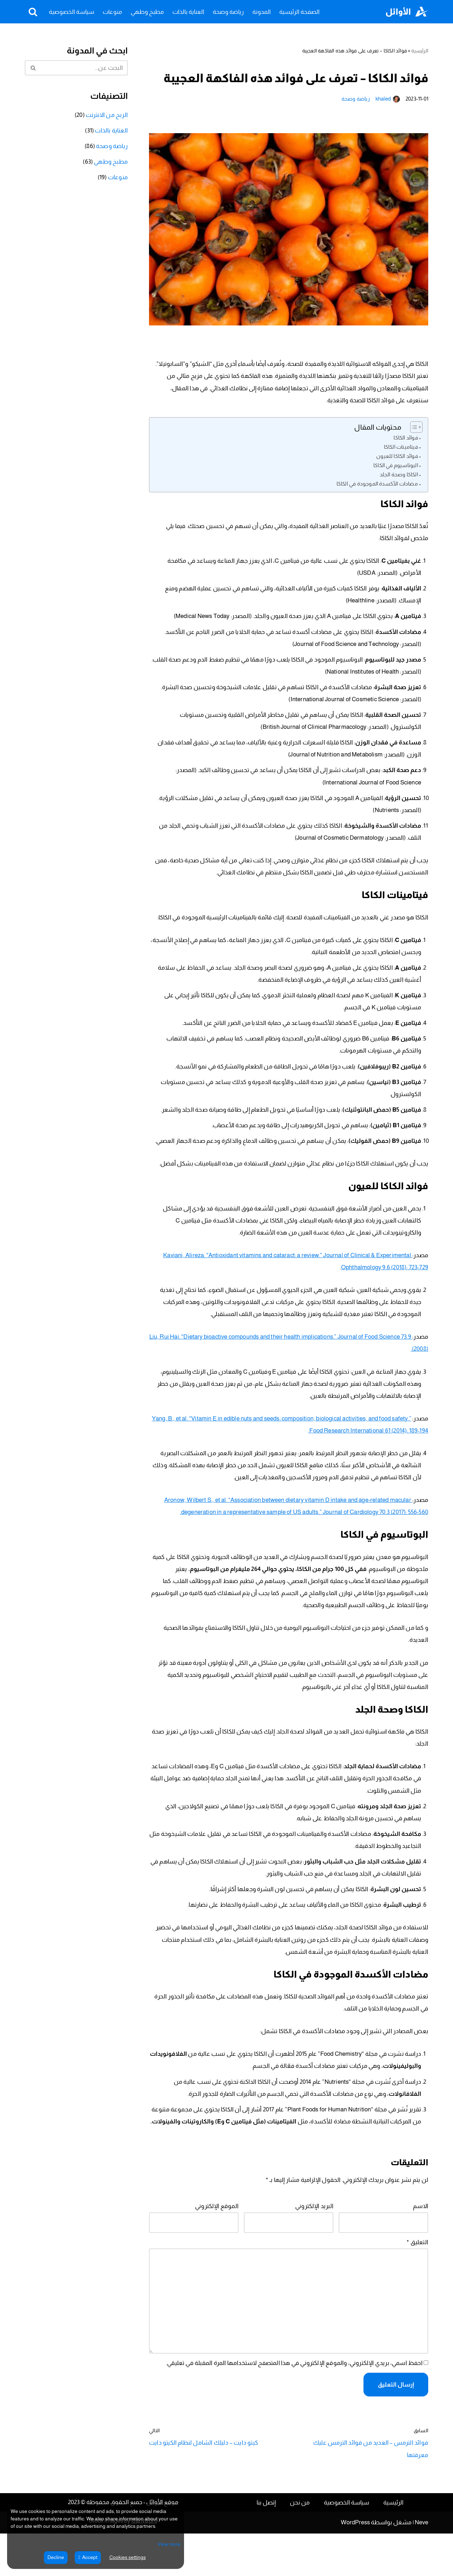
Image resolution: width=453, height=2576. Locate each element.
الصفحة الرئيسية (299, 11)
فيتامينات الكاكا (401, 451)
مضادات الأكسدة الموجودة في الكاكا (378, 488)
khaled (384, 99)
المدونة (261, 11)
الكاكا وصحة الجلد (399, 479)
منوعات (112, 11)
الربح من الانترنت (107, 116)
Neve (421, 2564)
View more (168, 2544)
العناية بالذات (188, 11)
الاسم (420, 2253)
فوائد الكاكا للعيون (398, 460)
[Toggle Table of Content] (413, 431)
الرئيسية (420, 50)
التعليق (417, 2290)
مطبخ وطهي (147, 11)
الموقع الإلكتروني (217, 2253)
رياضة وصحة (228, 11)
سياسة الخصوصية (71, 11)
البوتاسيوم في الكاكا (396, 469)
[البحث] (33, 11)
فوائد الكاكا (406, 442)
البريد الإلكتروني (314, 2253)
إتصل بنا (266, 2545)
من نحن (300, 2545)
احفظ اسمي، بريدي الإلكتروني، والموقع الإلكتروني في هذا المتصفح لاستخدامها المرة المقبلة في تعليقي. (297, 2416)
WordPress (355, 2564)
